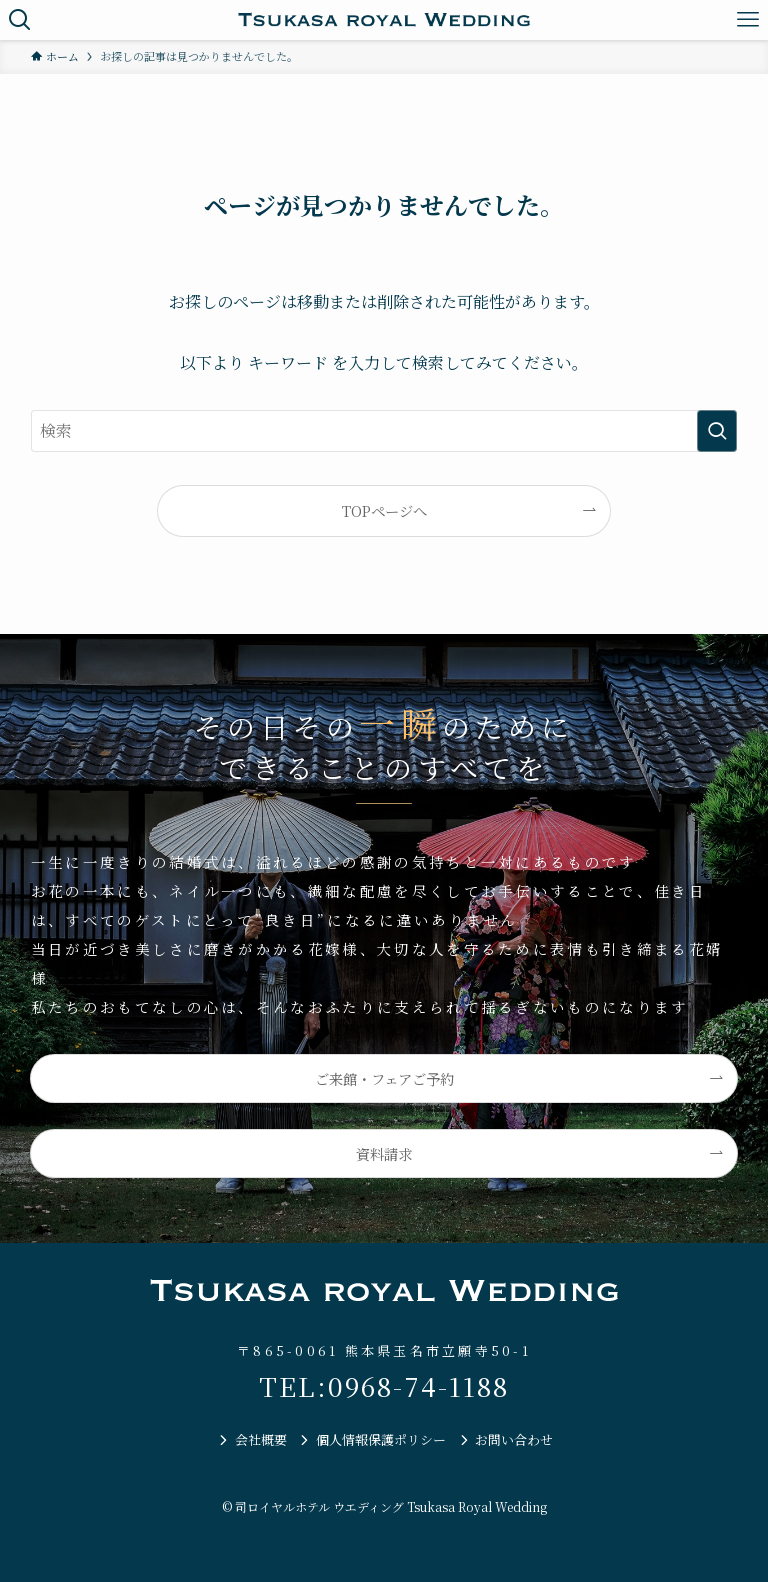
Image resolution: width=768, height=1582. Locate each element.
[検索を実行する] (717, 431)
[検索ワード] (384, 431)
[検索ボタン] (20, 20)
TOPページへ (384, 510)
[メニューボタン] (748, 20)
